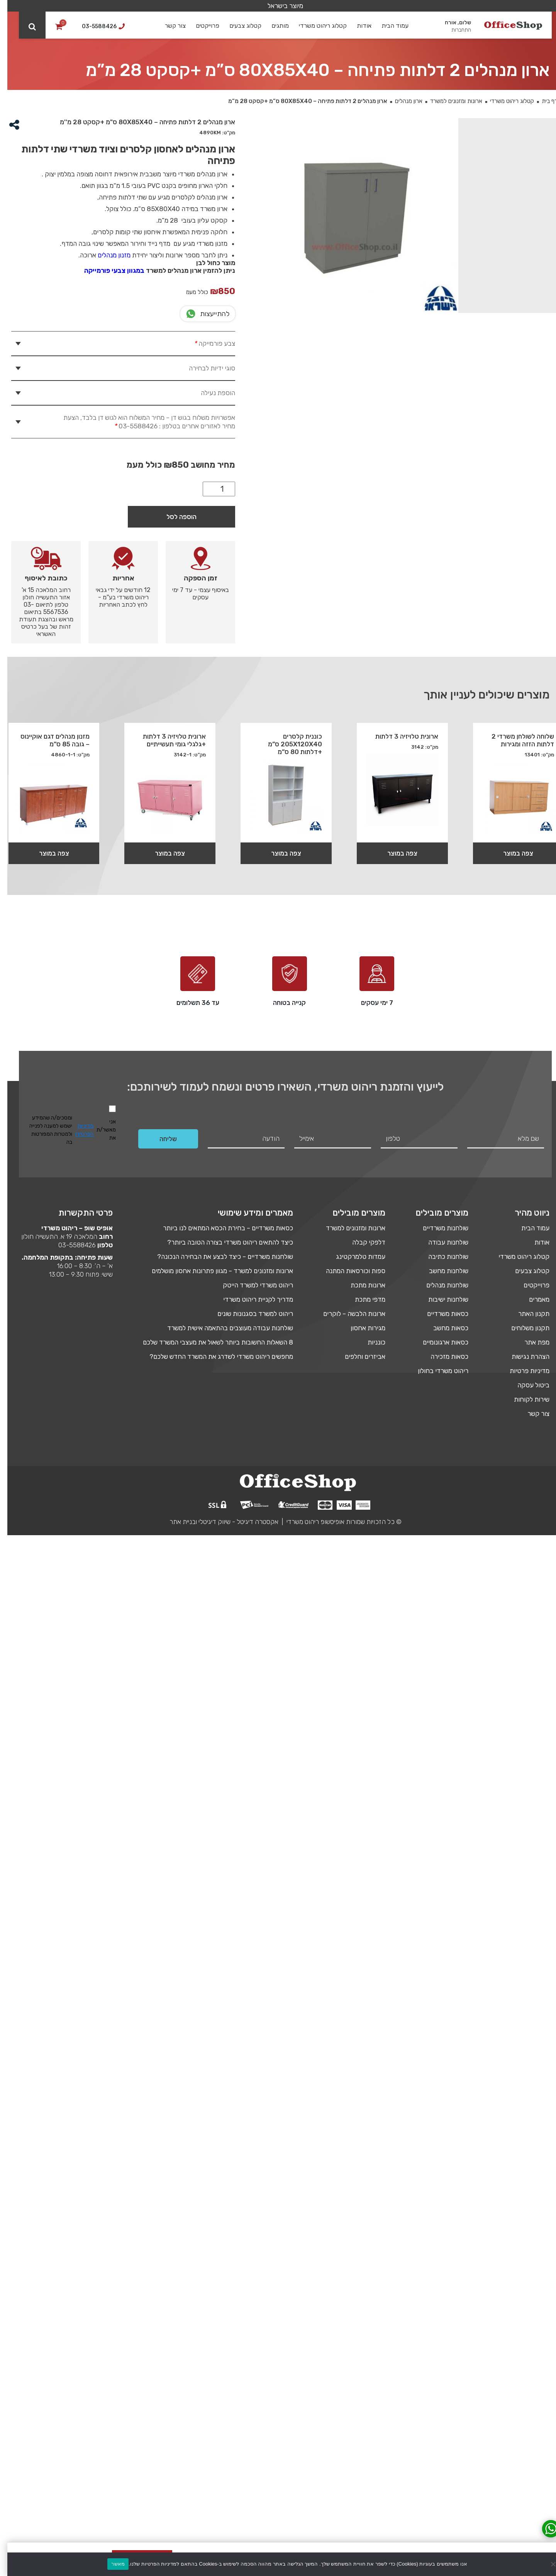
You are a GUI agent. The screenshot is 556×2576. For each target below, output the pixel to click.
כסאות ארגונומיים (438, 2383)
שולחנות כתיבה (441, 2297)
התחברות (454, 30)
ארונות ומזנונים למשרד (449, 101)
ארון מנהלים (401, 101)
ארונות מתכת (360, 2326)
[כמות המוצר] (211, 799)
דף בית (542, 101)
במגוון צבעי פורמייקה (107, 270)
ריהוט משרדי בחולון (435, 2411)
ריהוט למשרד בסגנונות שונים (248, 2354)
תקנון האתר (526, 2354)
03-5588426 (69, 2286)
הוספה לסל (174, 827)
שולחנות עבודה (441, 2283)
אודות (356, 25)
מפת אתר (529, 2383)
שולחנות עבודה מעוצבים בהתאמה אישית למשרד (223, 2369)
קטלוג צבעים (238, 25)
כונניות (369, 2383)
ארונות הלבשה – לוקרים (347, 2354)
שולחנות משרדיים (438, 2269)
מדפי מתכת (363, 2340)
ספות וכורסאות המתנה (348, 2312)
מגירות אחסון (360, 2369)
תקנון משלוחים (523, 2369)
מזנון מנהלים (106, 255)
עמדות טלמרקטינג (353, 2297)
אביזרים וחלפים (357, 2397)
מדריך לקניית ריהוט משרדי (251, 2340)
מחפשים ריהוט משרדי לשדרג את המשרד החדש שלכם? (214, 2397)
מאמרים (532, 2340)
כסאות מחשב (443, 2369)
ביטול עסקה (526, 2426)
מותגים (272, 25)
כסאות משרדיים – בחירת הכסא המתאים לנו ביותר (221, 2269)
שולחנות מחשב (441, 2312)
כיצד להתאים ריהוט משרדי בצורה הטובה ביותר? (223, 2283)
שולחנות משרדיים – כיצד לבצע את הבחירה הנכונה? (218, 2297)
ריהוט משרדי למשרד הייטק (250, 2326)
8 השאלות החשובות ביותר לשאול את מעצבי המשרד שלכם (211, 2383)
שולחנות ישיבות (441, 2340)
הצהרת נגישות (523, 2397)
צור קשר (168, 25)
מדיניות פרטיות (522, 2411)
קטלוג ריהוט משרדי (315, 25)
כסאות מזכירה (442, 2397)
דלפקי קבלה (361, 2283)
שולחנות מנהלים (440, 2326)
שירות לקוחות (524, 2440)
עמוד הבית (387, 25)
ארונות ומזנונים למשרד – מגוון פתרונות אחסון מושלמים (215, 2312)
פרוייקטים (200, 25)
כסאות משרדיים (440, 2354)
